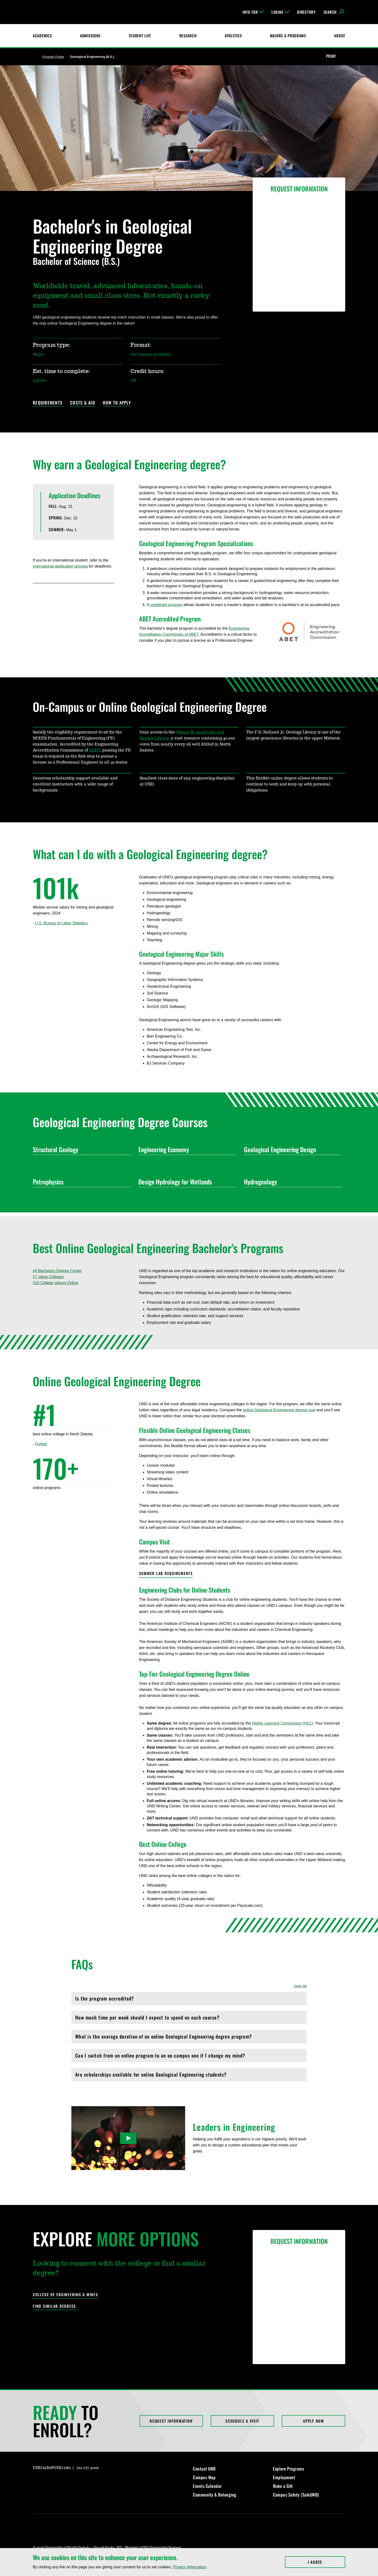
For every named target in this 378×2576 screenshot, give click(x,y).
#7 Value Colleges (48, 1277)
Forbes (41, 1444)
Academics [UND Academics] (42, 36)
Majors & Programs (288, 36)
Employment (284, 2477)
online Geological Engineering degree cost (279, 1410)
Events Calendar (207, 2486)
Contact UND (204, 2468)
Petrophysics (80, 1181)
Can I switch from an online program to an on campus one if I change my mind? (189, 2057)
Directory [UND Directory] (306, 12)
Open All (300, 1986)
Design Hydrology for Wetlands (185, 1181)
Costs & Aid (82, 403)
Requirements (47, 403)
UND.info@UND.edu (52, 2468)
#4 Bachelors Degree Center (57, 1271)
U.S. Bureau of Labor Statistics (61, 923)
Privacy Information (189, 2567)
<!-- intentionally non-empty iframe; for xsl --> (51, 1524)
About (339, 36)
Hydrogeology (291, 1181)
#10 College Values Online (55, 1283)
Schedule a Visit (242, 2421)
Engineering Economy (185, 1149)
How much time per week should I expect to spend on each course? (189, 2019)
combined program (166, 605)
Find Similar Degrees (54, 2306)
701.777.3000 (87, 2468)
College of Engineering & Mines (65, 2294)
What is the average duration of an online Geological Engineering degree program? (189, 2038)
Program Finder (53, 57)
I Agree (326, 2562)
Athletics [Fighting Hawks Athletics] (233, 36)
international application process (60, 566)
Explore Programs (288, 2468)
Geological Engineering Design (291, 1149)
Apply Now (313, 2421)
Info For (253, 12)
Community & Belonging (214, 2494)
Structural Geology (80, 1149)
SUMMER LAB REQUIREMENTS (166, 1573)
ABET (94, 750)
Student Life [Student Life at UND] (140, 36)
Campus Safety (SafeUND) (296, 2494)
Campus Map (204, 2477)
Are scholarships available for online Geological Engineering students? (189, 2076)
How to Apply (117, 403)
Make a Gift (283, 2486)
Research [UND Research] (188, 36)
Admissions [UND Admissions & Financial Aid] (90, 36)
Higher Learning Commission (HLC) (282, 1723)
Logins (280, 12)
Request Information (171, 2421)
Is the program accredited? (189, 2000)
